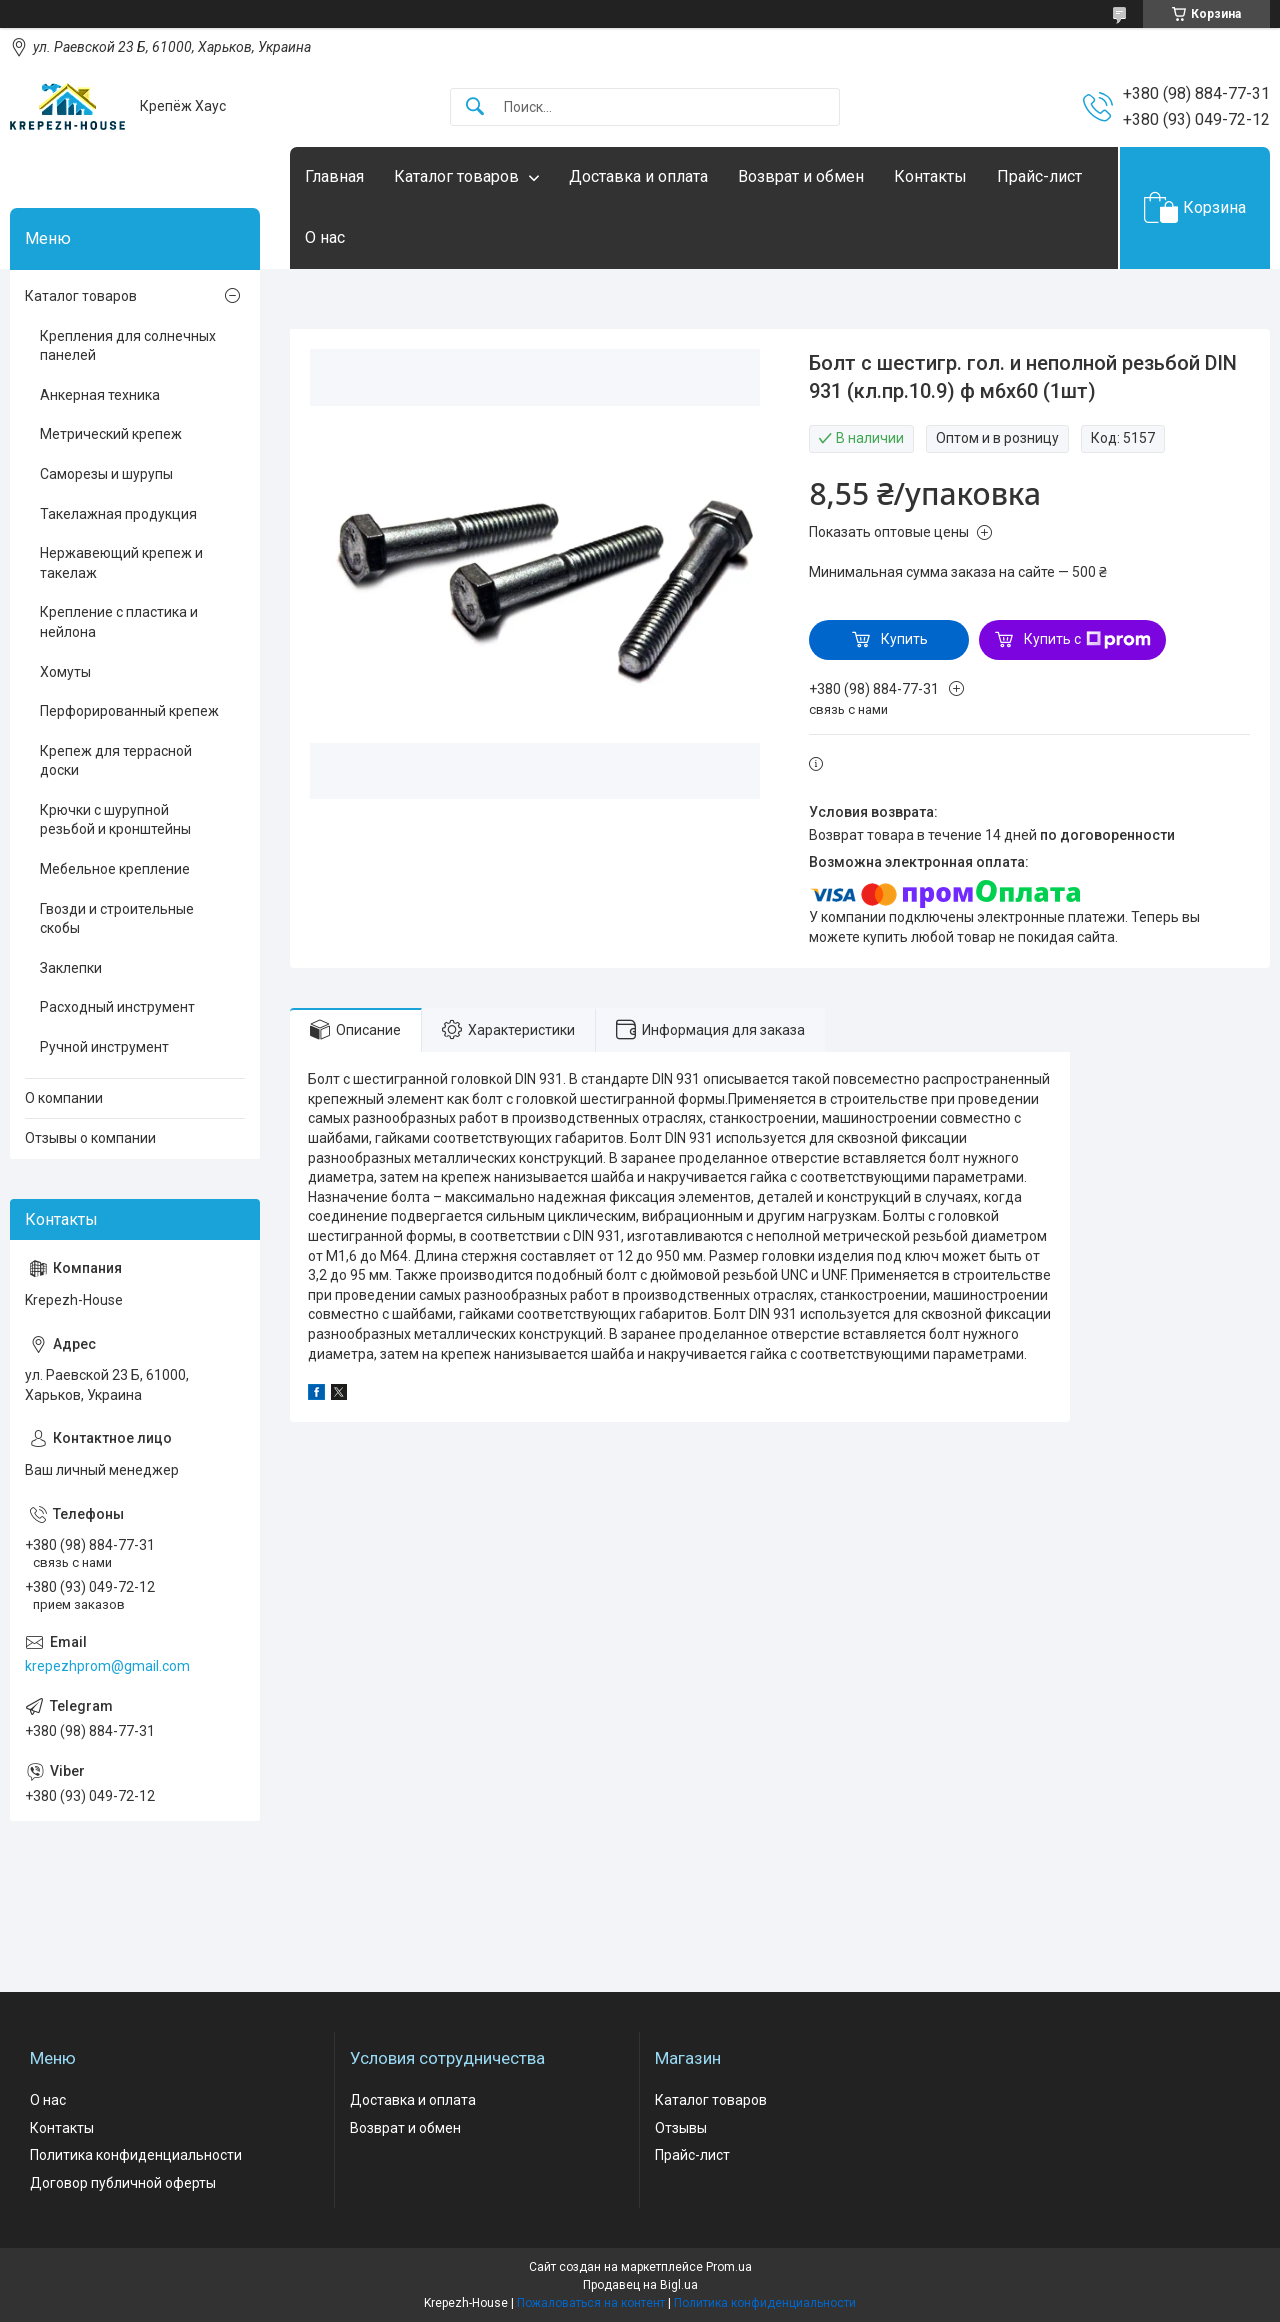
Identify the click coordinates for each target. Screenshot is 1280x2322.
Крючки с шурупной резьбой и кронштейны (115, 820)
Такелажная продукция (118, 514)
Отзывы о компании (90, 1138)
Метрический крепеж (111, 434)
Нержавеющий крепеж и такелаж (121, 563)
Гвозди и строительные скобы (117, 919)
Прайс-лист (1039, 176)
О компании (64, 1098)
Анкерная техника (100, 395)
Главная (334, 176)
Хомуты (65, 672)
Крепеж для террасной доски (116, 761)
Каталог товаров (456, 176)
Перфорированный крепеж (129, 711)
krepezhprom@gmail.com (107, 1666)
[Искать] (475, 107)
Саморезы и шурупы (106, 474)
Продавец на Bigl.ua (640, 2285)
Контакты (930, 176)
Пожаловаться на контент (591, 2303)
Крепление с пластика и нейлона (119, 622)
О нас (325, 237)
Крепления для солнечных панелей (128, 346)
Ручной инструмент (104, 1047)
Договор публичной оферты (123, 2183)
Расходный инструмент (117, 1007)
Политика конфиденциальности (136, 2155)
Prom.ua (729, 2267)
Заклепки (71, 968)
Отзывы (681, 2128)
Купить (904, 639)
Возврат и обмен (801, 176)
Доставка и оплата (638, 176)
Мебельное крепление (115, 869)
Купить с (1087, 640)
